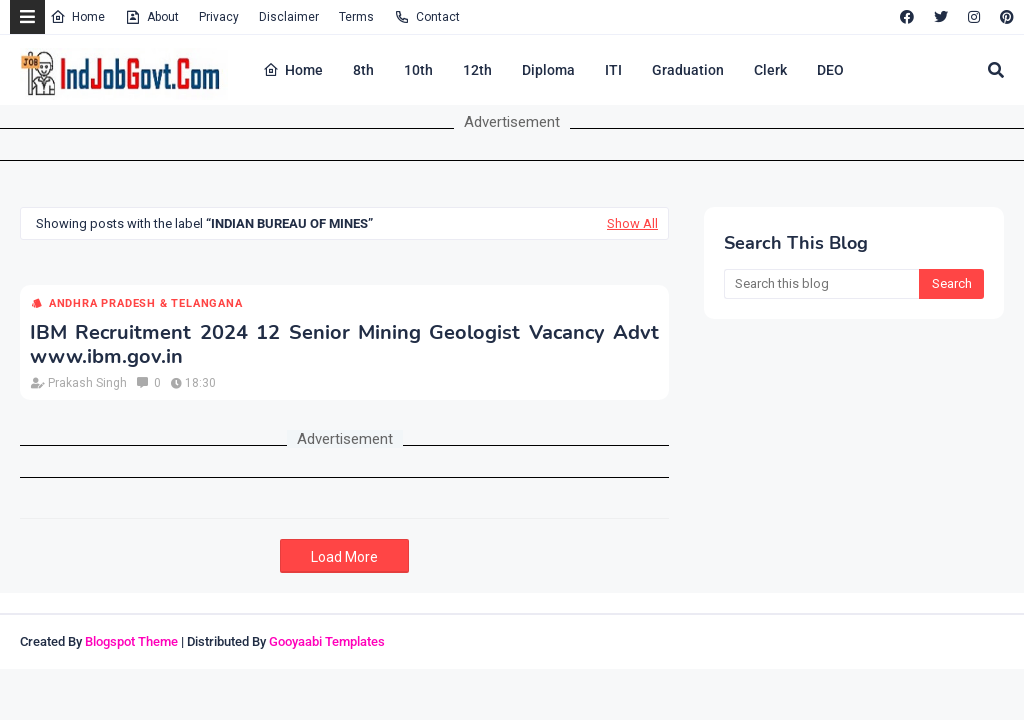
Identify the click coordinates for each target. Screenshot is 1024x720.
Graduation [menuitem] (688, 70)
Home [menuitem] (293, 70)
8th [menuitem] (363, 70)
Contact (427, 17)
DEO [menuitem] (830, 70)
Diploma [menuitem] (548, 70)
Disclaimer (289, 17)
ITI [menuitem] (613, 70)
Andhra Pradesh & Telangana (146, 303)
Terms (356, 17)
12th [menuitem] (477, 70)
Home (77, 17)
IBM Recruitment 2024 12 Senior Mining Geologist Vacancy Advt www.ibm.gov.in (344, 345)
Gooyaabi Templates (327, 641)
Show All (632, 223)
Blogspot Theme (131, 641)
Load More (344, 557)
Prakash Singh (87, 383)
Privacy (219, 17)
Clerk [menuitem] (770, 70)
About (152, 17)
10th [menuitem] (418, 70)
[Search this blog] (821, 284)
